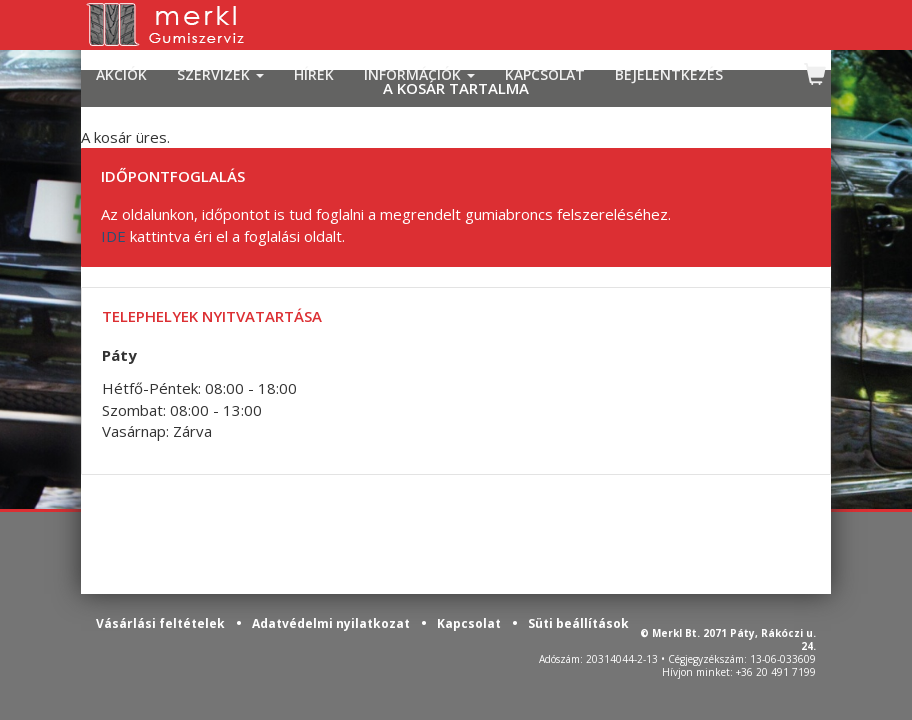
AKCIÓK (121, 74)
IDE (113, 236)
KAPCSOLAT (545, 74)
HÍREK (314, 74)
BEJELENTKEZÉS (669, 74)
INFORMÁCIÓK (419, 74)
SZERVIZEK (220, 74)
